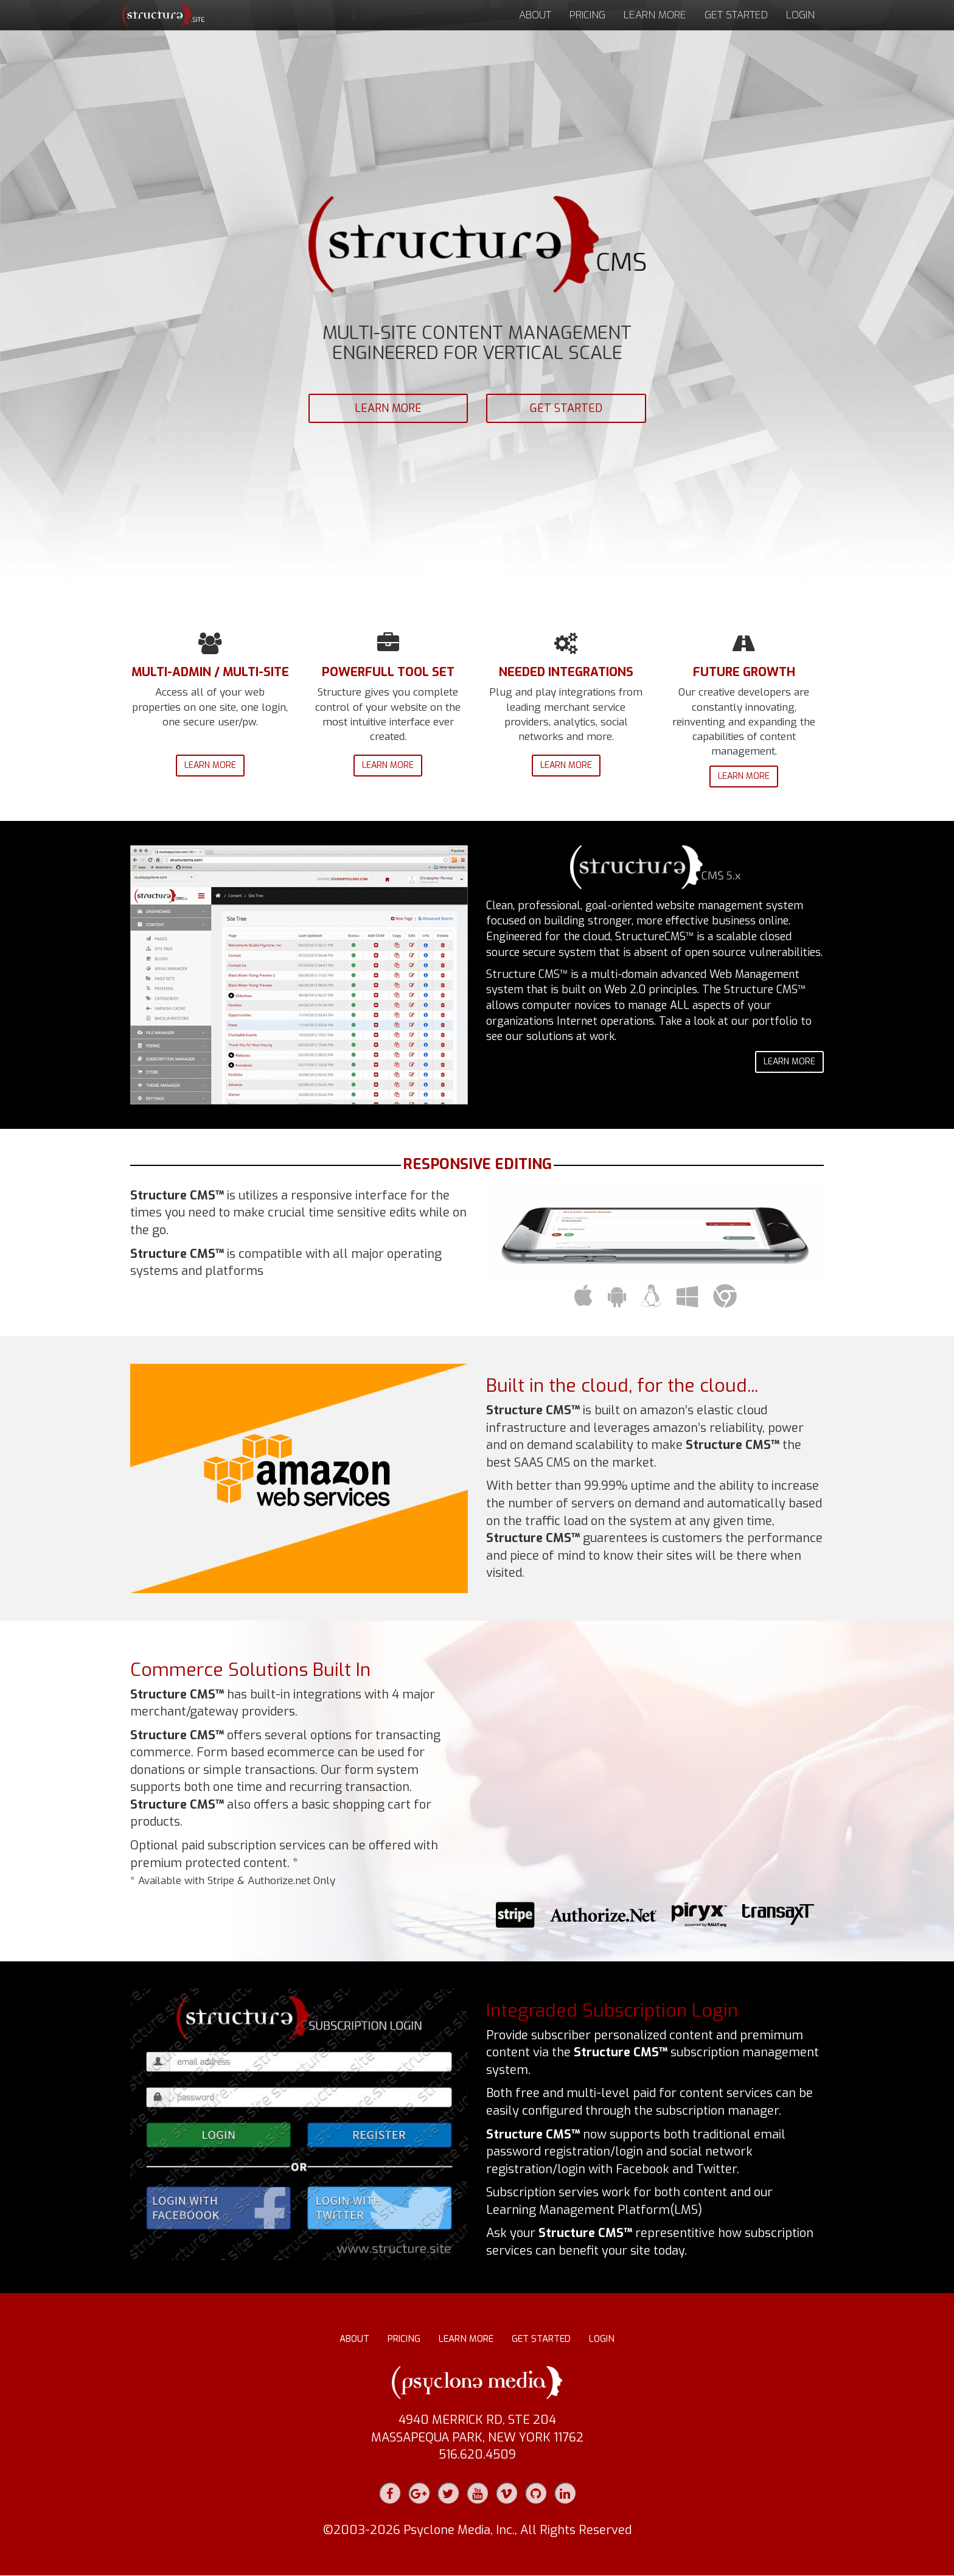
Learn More (655, 15)
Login (800, 15)
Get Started (736, 15)
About (535, 15)
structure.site (160, 15)
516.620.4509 (477, 2455)
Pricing (587, 15)
